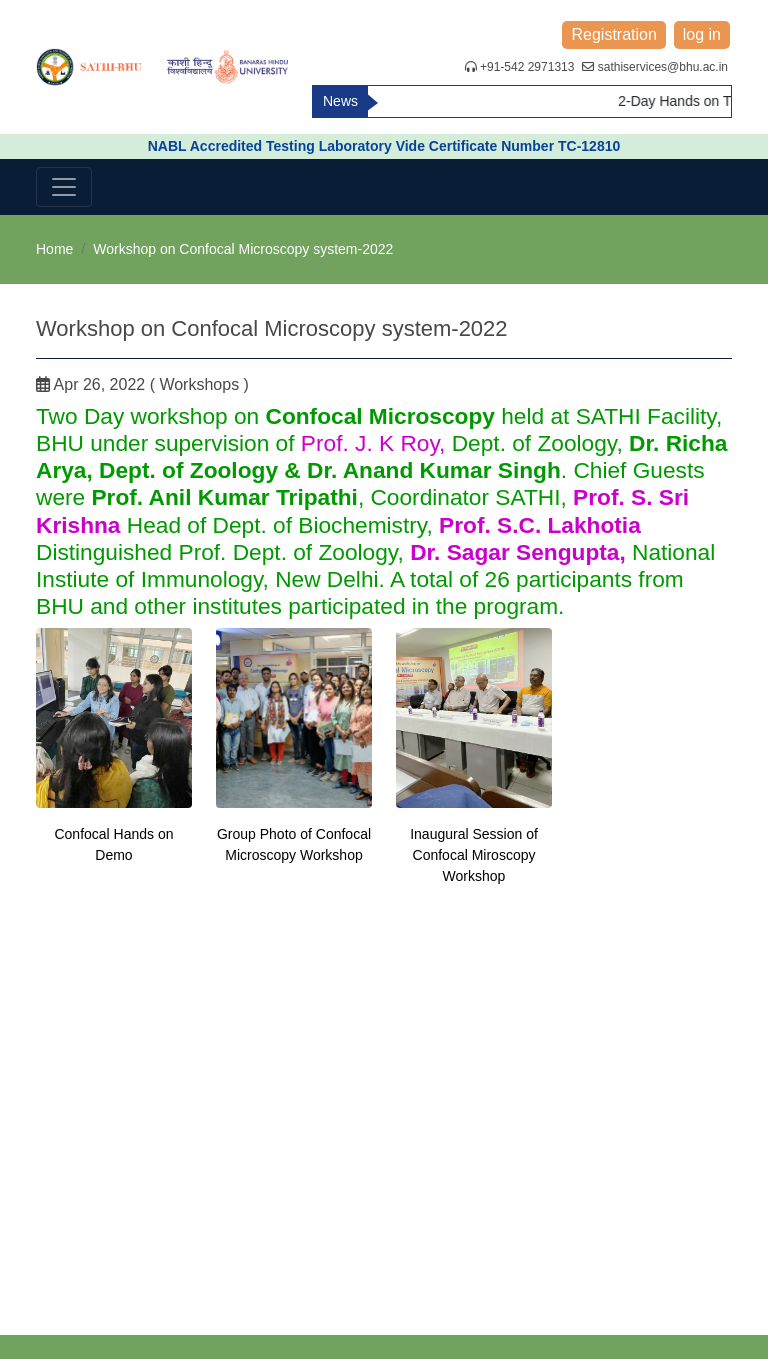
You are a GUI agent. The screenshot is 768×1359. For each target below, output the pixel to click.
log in (702, 34)
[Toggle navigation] (64, 187)
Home (54, 249)
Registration (613, 34)
